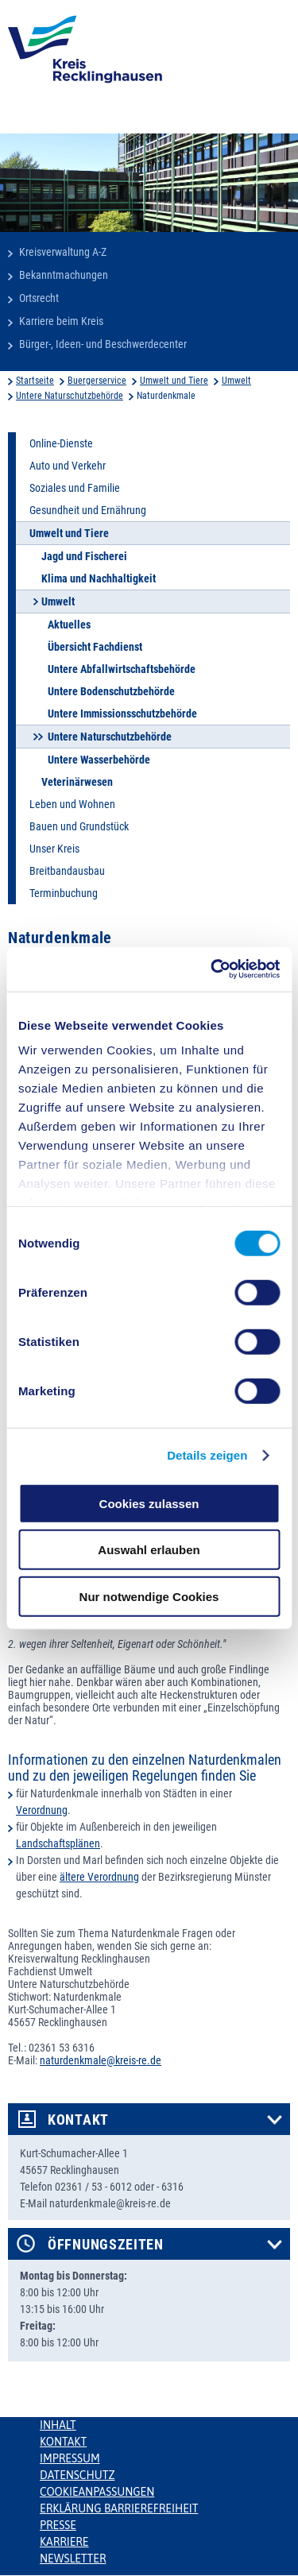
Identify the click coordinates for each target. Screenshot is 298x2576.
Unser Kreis (54, 848)
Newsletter (73, 2558)
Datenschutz (77, 2475)
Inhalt (58, 2425)
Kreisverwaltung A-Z (62, 252)
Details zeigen (207, 1455)
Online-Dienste (61, 443)
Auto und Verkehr (67, 465)
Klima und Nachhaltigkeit (98, 578)
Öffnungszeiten (106, 2245)
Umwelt (236, 380)
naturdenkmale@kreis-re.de (100, 2060)
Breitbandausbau (67, 870)
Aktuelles (69, 624)
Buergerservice (97, 380)
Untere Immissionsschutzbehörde (122, 713)
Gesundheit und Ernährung (87, 510)
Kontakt (78, 2120)
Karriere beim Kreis (61, 321)
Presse (58, 2525)
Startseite (35, 380)
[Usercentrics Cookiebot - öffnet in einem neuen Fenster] (212, 969)
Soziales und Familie (74, 488)
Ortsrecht (39, 298)
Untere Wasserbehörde (99, 759)
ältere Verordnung (99, 1876)
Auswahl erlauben (148, 1550)
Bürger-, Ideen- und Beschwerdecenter (103, 344)
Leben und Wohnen (72, 804)
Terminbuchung (63, 893)
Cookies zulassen (149, 1503)
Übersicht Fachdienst (95, 646)
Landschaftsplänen (58, 1843)
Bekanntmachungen (63, 275)
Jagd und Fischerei (84, 556)
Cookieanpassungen (97, 2491)
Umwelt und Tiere (174, 380)
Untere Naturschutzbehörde (69, 395)
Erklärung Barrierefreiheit (119, 2508)
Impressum (70, 2458)
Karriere (64, 2541)
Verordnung (42, 1810)
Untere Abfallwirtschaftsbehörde (121, 669)
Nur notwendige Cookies (149, 1596)
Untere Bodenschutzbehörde (111, 691)
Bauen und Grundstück (79, 826)
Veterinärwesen (77, 782)
